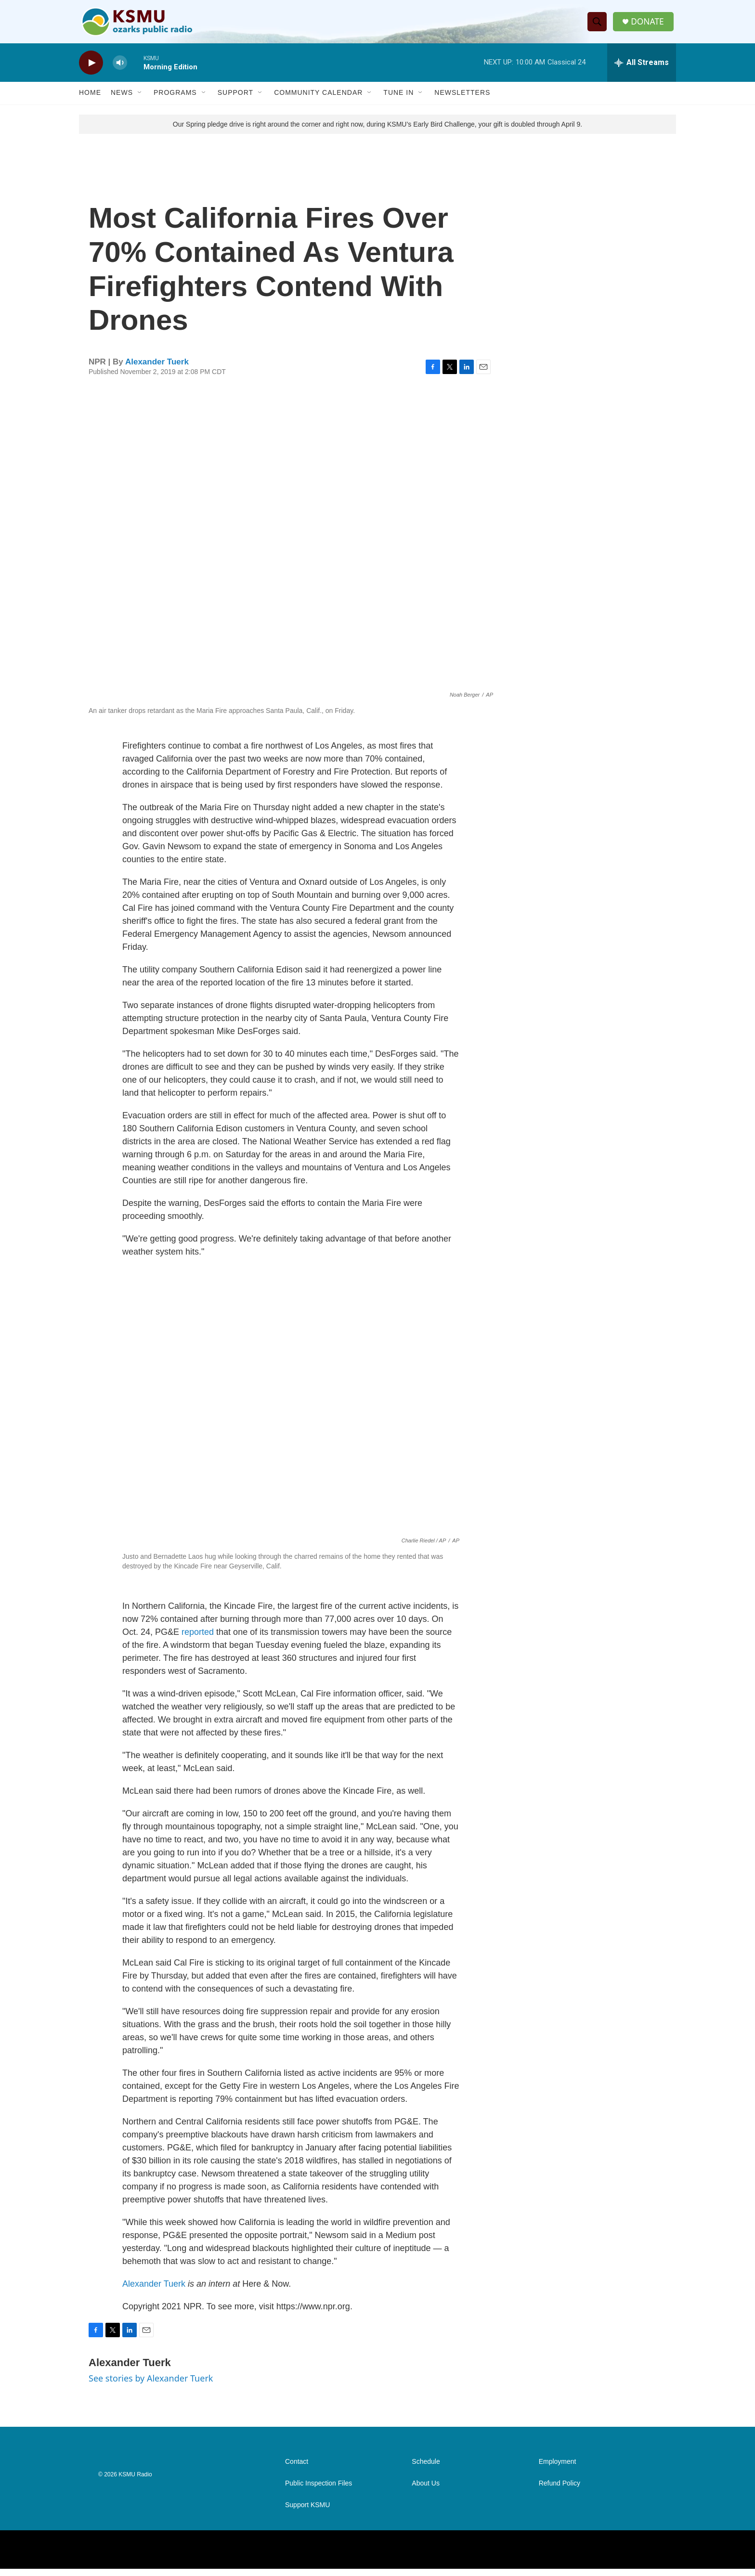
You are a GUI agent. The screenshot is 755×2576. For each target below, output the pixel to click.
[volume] (120, 70)
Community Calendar (318, 100)
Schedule (426, 2468)
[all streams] (641, 70)
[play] (91, 70)
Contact (296, 2468)
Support (235, 100)
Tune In (398, 100)
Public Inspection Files (318, 2490)
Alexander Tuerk (157, 369)
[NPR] (131, 2557)
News (122, 100)
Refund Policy (559, 2490)
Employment (557, 2468)
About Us (426, 2490)
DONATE (649, 25)
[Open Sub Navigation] (140, 100)
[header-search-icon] (598, 25)
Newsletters (462, 100)
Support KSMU (307, 2512)
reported (198, 1639)
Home (90, 100)
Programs (175, 100)
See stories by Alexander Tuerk (151, 2385)
